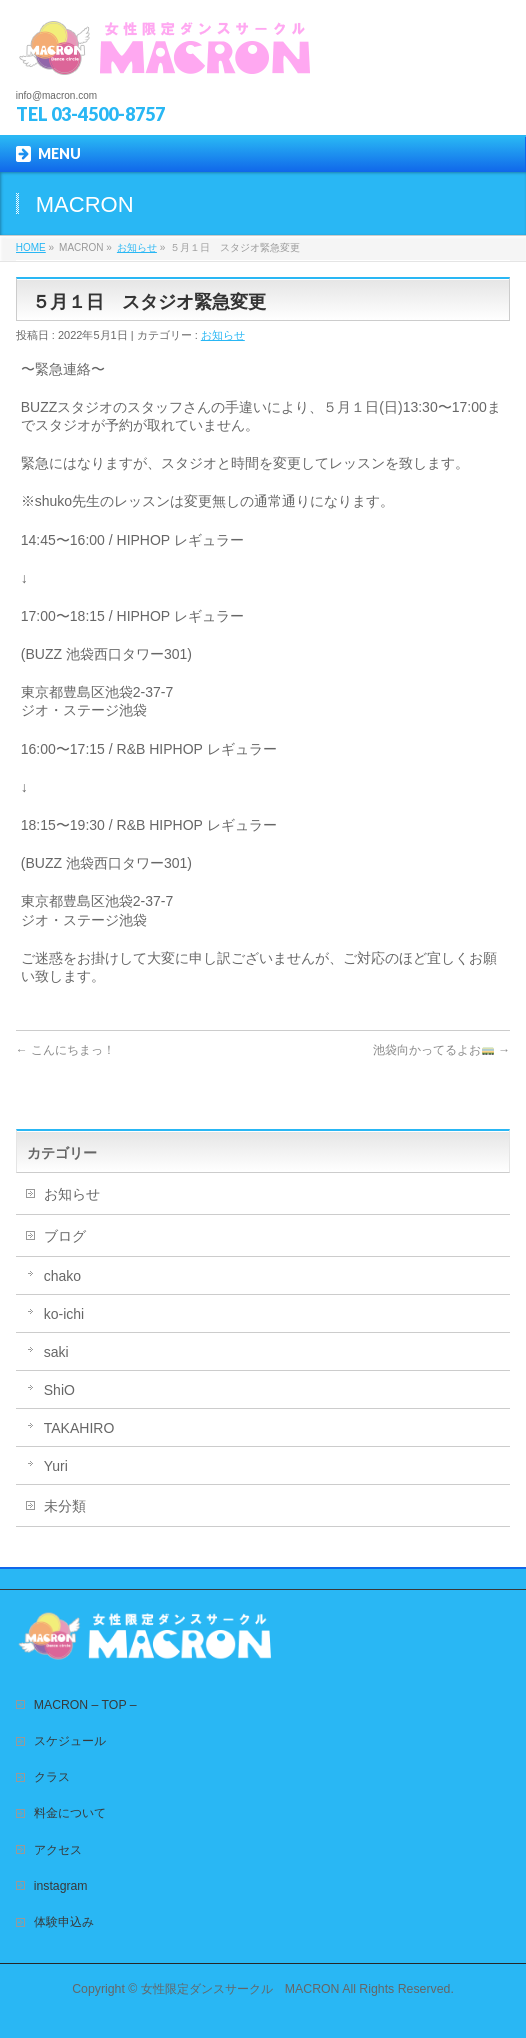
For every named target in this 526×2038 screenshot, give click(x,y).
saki (56, 1352)
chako (62, 1276)
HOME (31, 247)
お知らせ (137, 247)
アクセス (58, 1850)
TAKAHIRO (79, 1428)
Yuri (56, 1466)
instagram (61, 1886)
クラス (52, 1777)
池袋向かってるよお (441, 1050)
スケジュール (70, 1741)
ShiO (59, 1390)
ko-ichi (64, 1314)
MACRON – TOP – (85, 1705)
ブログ (65, 1236)
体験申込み (64, 1922)
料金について (70, 1813)
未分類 (65, 1506)
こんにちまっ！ (65, 1050)
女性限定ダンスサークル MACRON (240, 1989)
